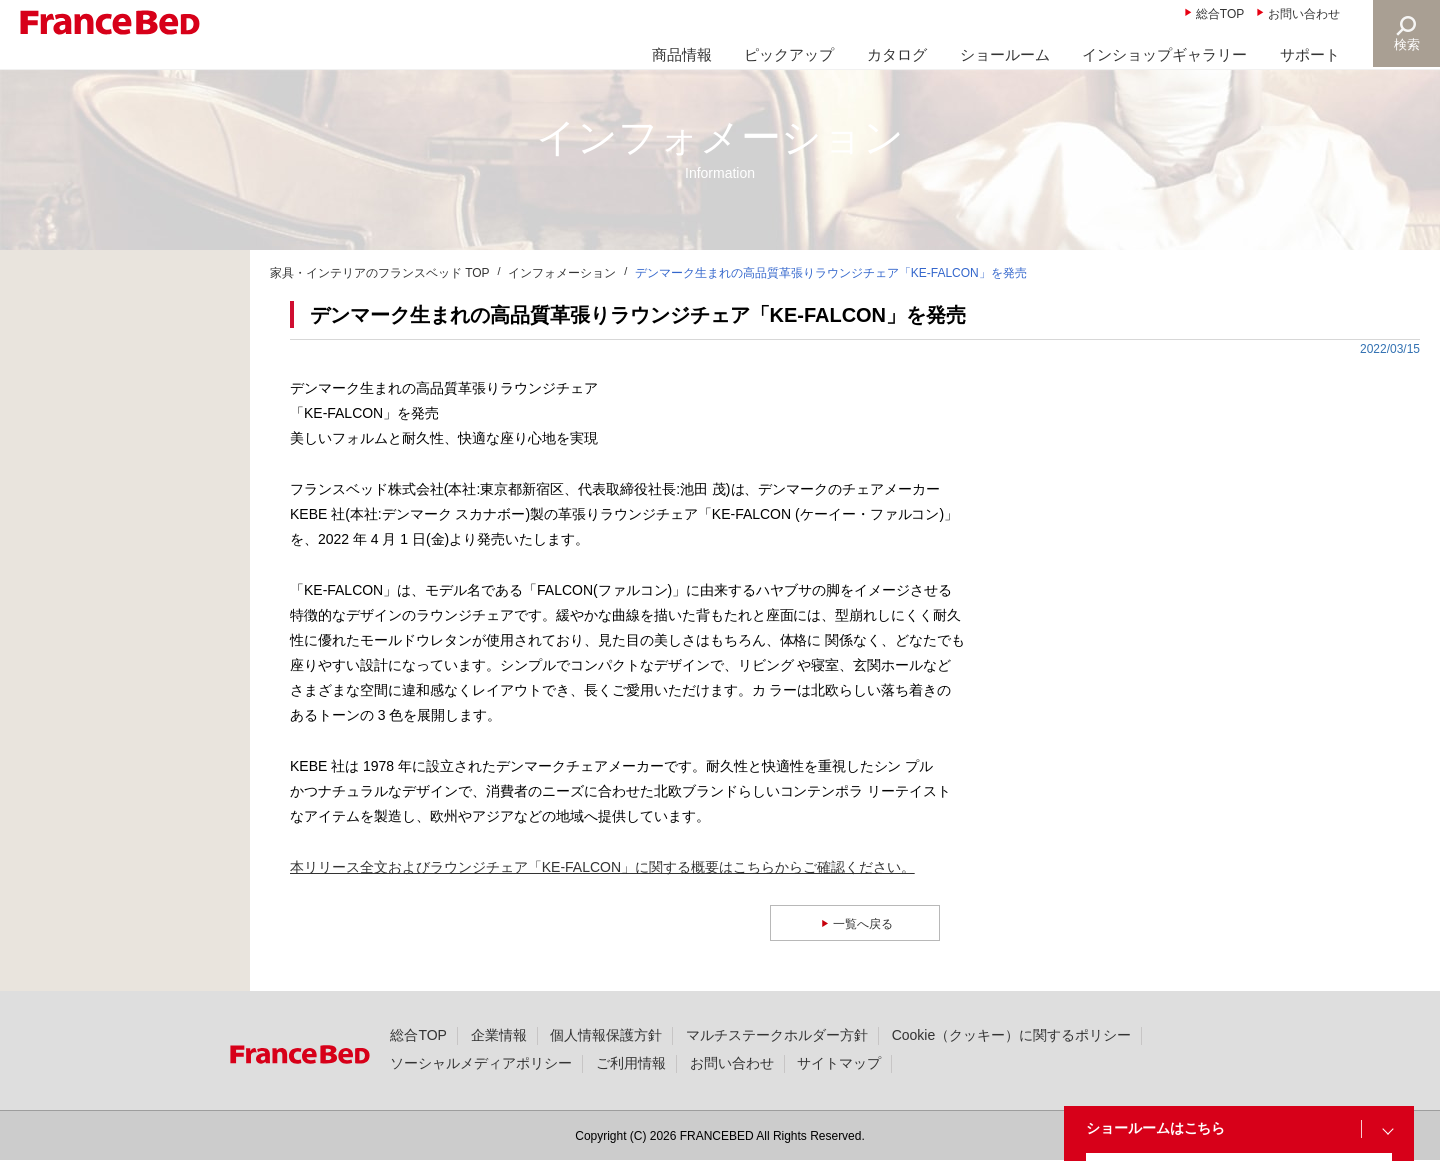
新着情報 (58, 273)
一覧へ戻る (865, 923)
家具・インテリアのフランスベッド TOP (380, 273)
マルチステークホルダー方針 (777, 1035)
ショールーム (1005, 54)
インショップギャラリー (1164, 54)
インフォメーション (562, 273)
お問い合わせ (1304, 14)
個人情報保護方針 (606, 1035)
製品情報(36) (70, 465)
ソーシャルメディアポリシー (481, 1063)
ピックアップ (789, 54)
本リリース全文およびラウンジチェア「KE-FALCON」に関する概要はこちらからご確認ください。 (602, 867)
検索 (1406, 44)
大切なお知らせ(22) (91, 369)
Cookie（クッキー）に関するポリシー (1011, 1035)
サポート (1310, 54)
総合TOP (1220, 14)
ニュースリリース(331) (102, 417)
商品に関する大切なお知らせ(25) (133, 321)
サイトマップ (839, 1063)
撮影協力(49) (70, 513)
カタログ (897, 54)
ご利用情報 (631, 1063)
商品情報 (682, 54)
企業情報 (499, 1035)
